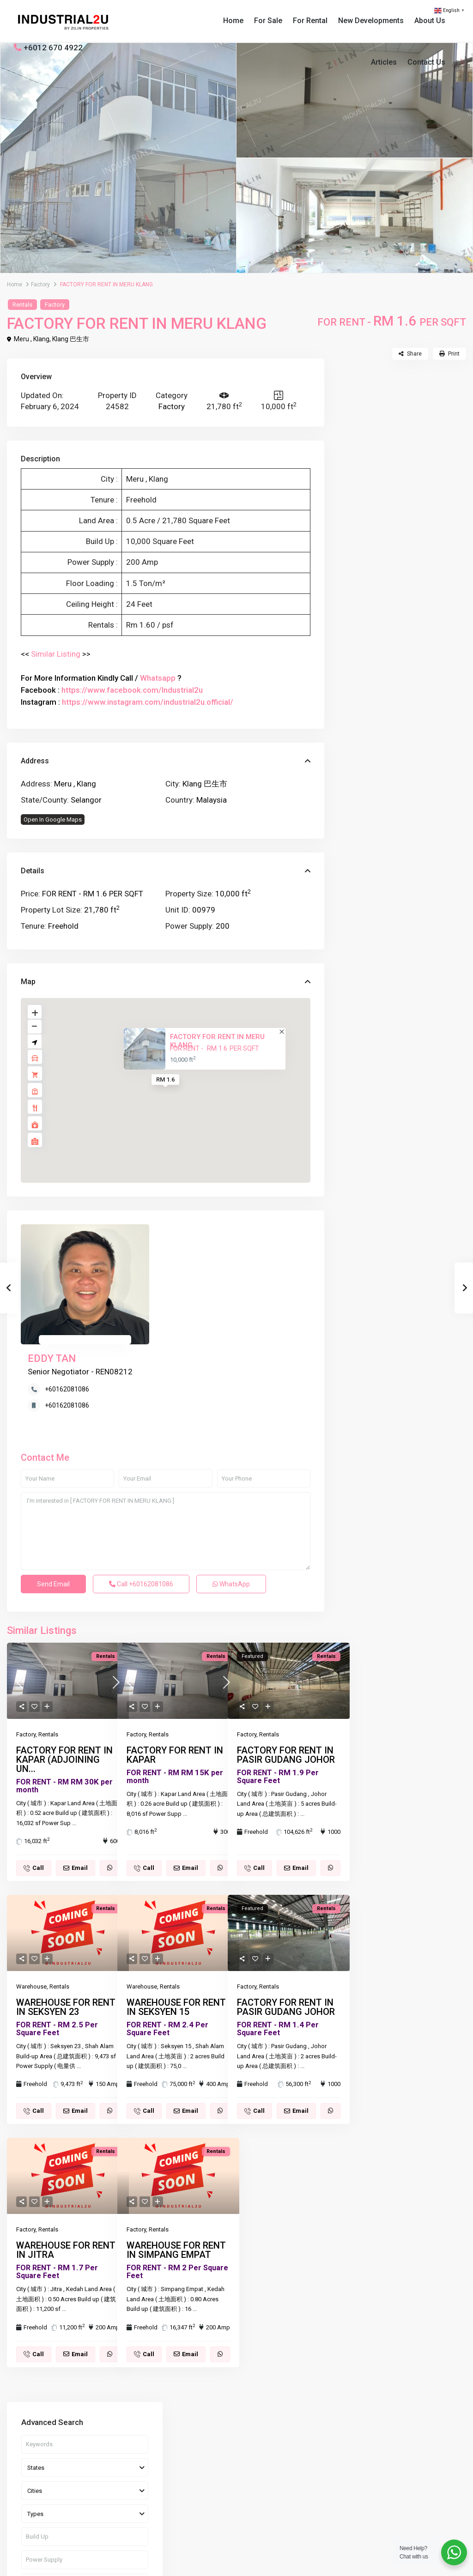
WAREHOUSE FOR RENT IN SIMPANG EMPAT (176, 2157)
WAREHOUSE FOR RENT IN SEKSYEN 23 (65, 1915)
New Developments (371, 20)
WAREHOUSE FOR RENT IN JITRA (65, 2157)
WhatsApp (231, 1491)
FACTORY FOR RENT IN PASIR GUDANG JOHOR (286, 1662)
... (74, 1730)
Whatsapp (158, 678)
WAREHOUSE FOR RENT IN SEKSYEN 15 (176, 1915)
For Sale (268, 20)
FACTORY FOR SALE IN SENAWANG (419, 645)
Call (141, 1491)
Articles (384, 62)
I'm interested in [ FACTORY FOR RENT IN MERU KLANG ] (165, 1439)
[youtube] (94, 2518)
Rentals (22, 304)
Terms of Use (385, 2561)
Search (402, 562)
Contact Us (426, 62)
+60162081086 (187, 1260)
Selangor (86, 799)
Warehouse (31, 1894)
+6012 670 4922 (53, 47)
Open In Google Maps (53, 819)
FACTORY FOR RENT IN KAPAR (175, 1662)
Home (233, 20)
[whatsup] (46, 2518)
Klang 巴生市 (70, 339)
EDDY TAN (172, 1229)
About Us (429, 20)
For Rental (310, 20)
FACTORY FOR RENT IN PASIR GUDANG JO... (419, 687)
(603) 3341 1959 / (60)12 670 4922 (229, 2452)
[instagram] (117, 2518)
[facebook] (23, 2518)
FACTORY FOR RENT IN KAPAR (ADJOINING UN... (64, 1667)
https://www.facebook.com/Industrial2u (132, 690)
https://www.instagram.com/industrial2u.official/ (147, 702)
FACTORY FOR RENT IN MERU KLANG (217, 1041)
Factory (40, 284)
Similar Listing (55, 654)
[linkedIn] (70, 2518)
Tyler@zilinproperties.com (217, 2481)
